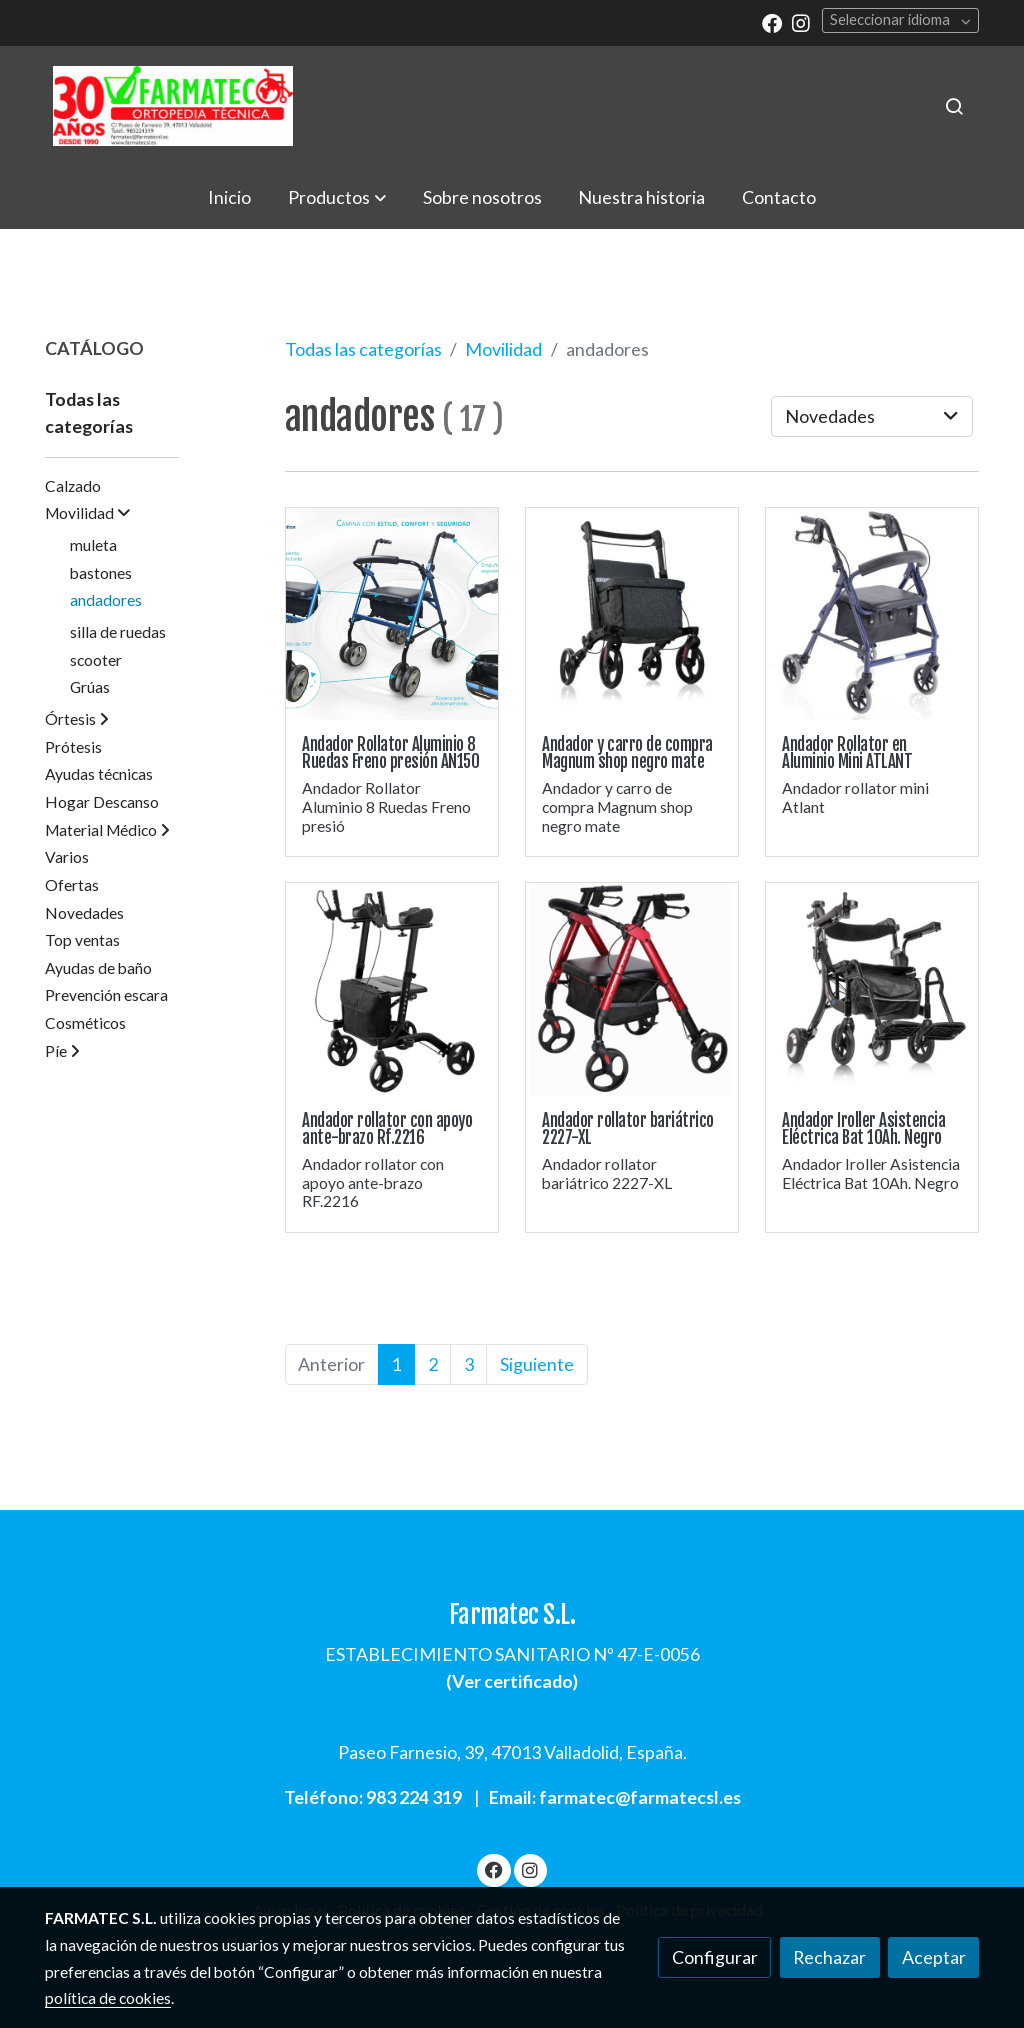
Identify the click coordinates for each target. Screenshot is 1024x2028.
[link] (173, 106)
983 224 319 (414, 1797)
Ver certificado (512, 1681)
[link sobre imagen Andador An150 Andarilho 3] (392, 614)
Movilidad (503, 349)
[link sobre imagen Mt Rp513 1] (872, 614)
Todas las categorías (363, 349)
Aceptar (934, 1957)
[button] (337, 197)
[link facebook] (772, 22)
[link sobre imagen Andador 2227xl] (632, 989)
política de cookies (108, 1998)
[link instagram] (801, 22)
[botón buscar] (954, 106)
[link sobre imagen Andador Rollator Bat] (872, 989)
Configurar (715, 1957)
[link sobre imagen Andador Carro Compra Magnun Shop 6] (632, 614)
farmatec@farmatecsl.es (640, 1797)
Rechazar (829, 1957)
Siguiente (537, 1364)
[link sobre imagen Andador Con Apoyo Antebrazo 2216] (392, 989)
